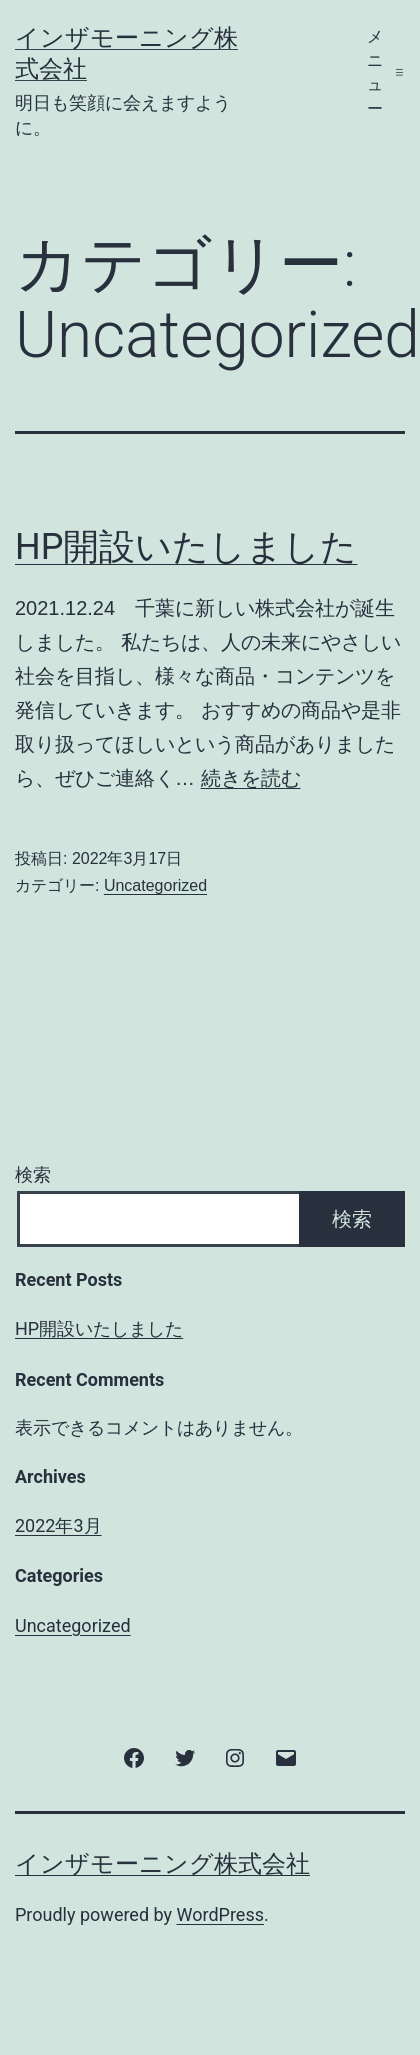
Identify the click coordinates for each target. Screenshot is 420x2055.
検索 (33, 1174)
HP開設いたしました (186, 547)
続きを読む (251, 778)
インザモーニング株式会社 (162, 1864)
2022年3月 (58, 1525)
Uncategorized (155, 885)
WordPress (220, 1914)
